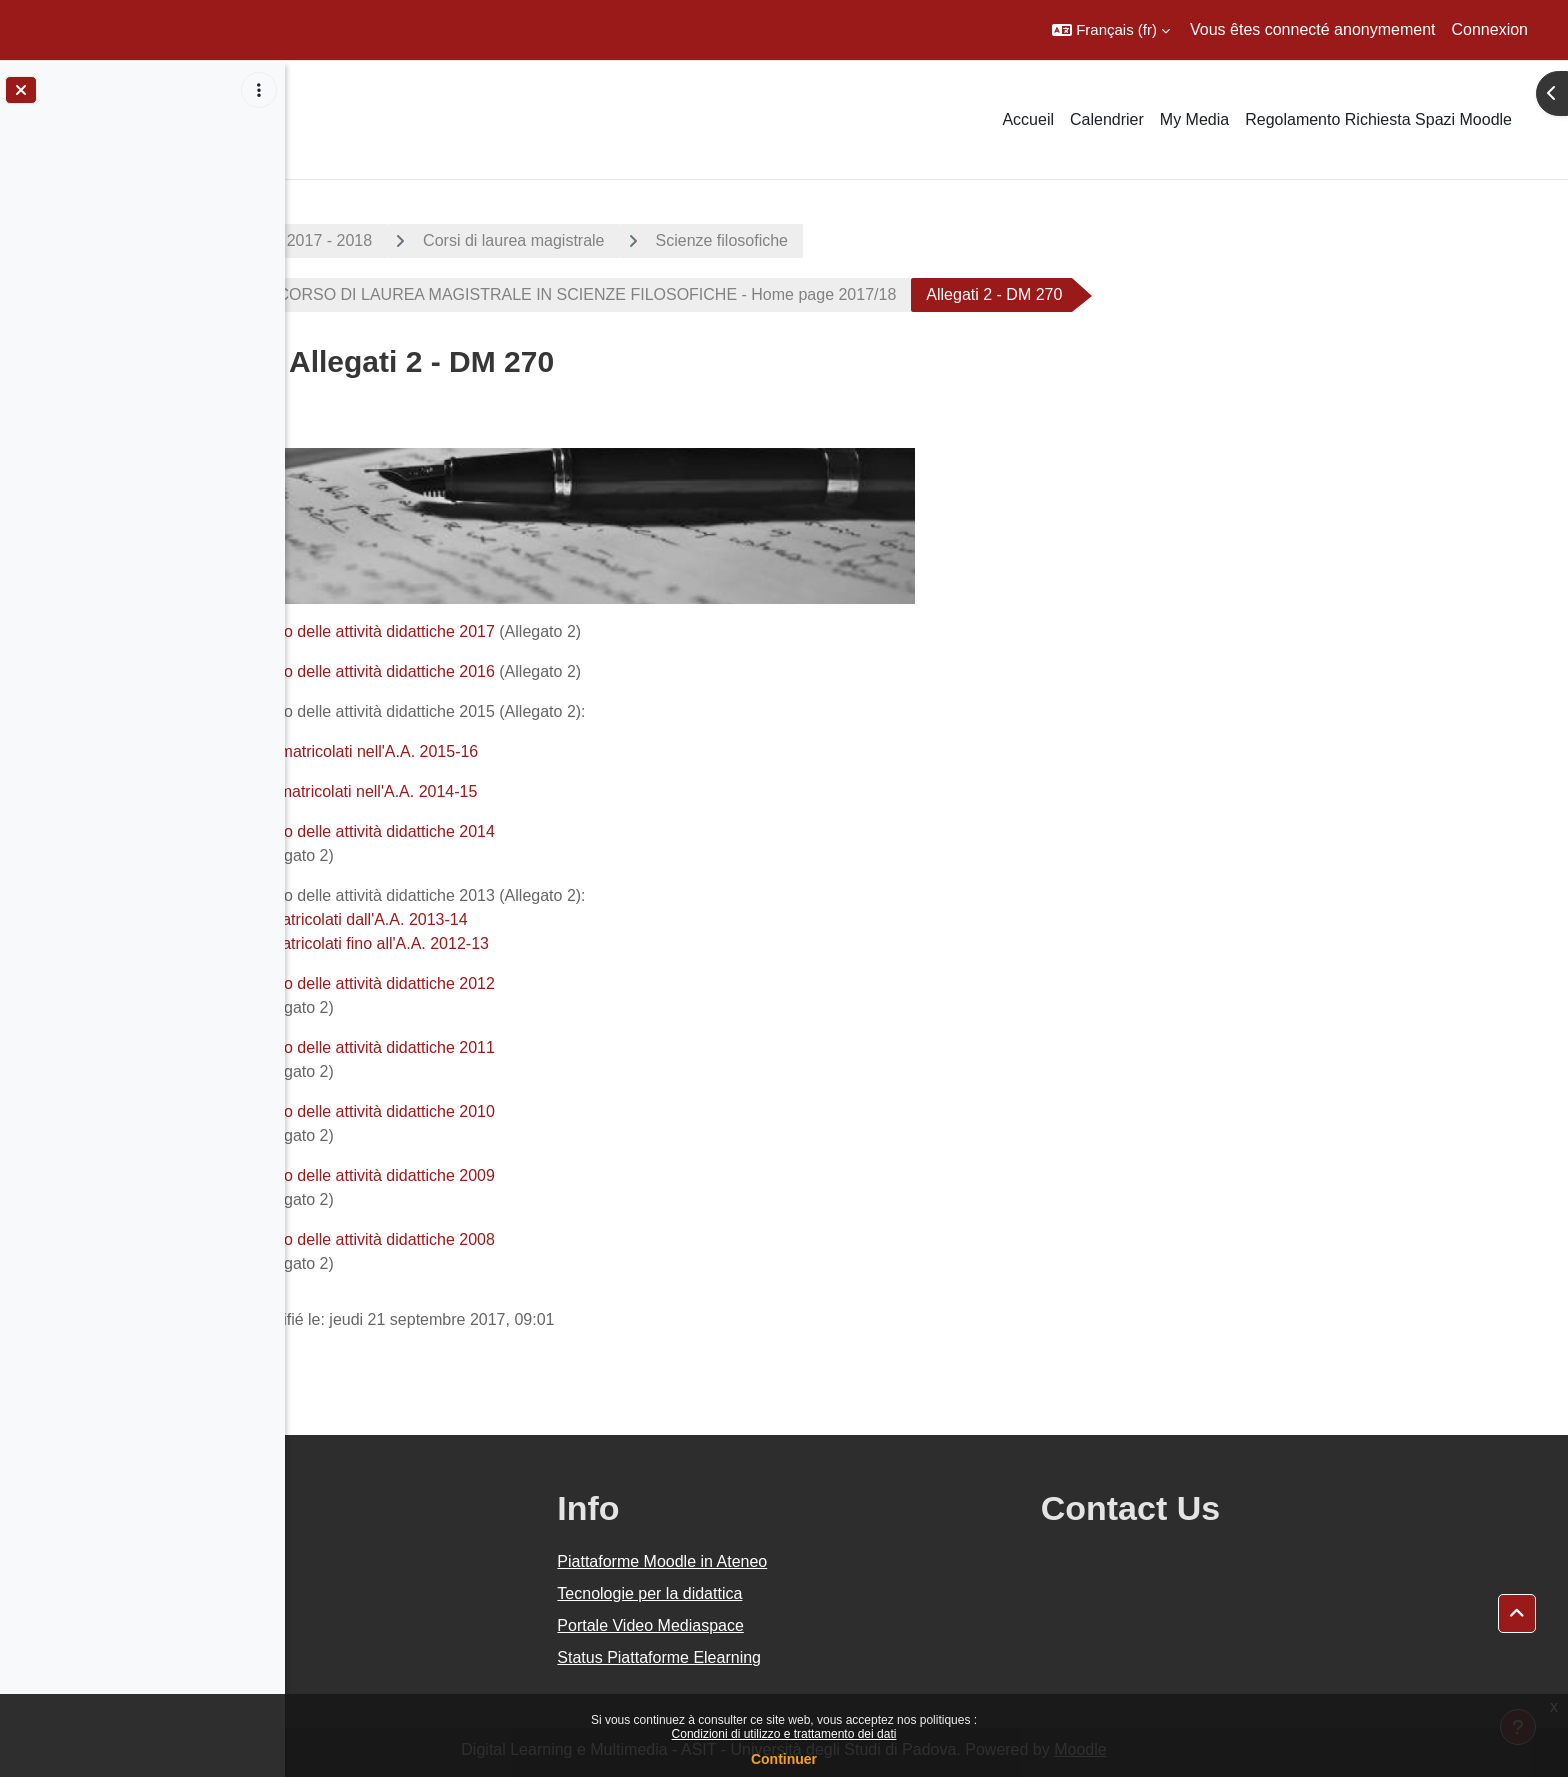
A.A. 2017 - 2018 (455, 240)
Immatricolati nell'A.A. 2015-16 (512, 751)
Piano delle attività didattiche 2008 (516, 1239)
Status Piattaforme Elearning (838, 1657)
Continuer (784, 1759)
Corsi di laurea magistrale (656, 240)
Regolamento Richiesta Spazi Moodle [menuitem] (1378, 119)
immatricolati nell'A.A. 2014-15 (512, 791)
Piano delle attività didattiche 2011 (516, 1047)
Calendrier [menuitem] (1107, 119)
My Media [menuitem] (1194, 119)
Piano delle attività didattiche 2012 (516, 983)
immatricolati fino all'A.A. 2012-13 (513, 943)
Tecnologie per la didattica (828, 1593)
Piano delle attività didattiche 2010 (516, 1111)
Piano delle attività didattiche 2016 (516, 671)
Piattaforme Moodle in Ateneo (841, 1561)
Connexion (1490, 29)
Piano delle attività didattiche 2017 (518, 631)
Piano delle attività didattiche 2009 (516, 1175)
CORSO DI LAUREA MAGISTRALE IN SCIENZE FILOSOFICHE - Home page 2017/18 (727, 294)
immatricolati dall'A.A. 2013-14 (503, 919)
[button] (1111, 30)
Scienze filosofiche (864, 240)
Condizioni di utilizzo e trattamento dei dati (784, 1734)
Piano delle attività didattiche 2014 (516, 831)
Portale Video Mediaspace (829, 1625)
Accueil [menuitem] (1028, 119)
